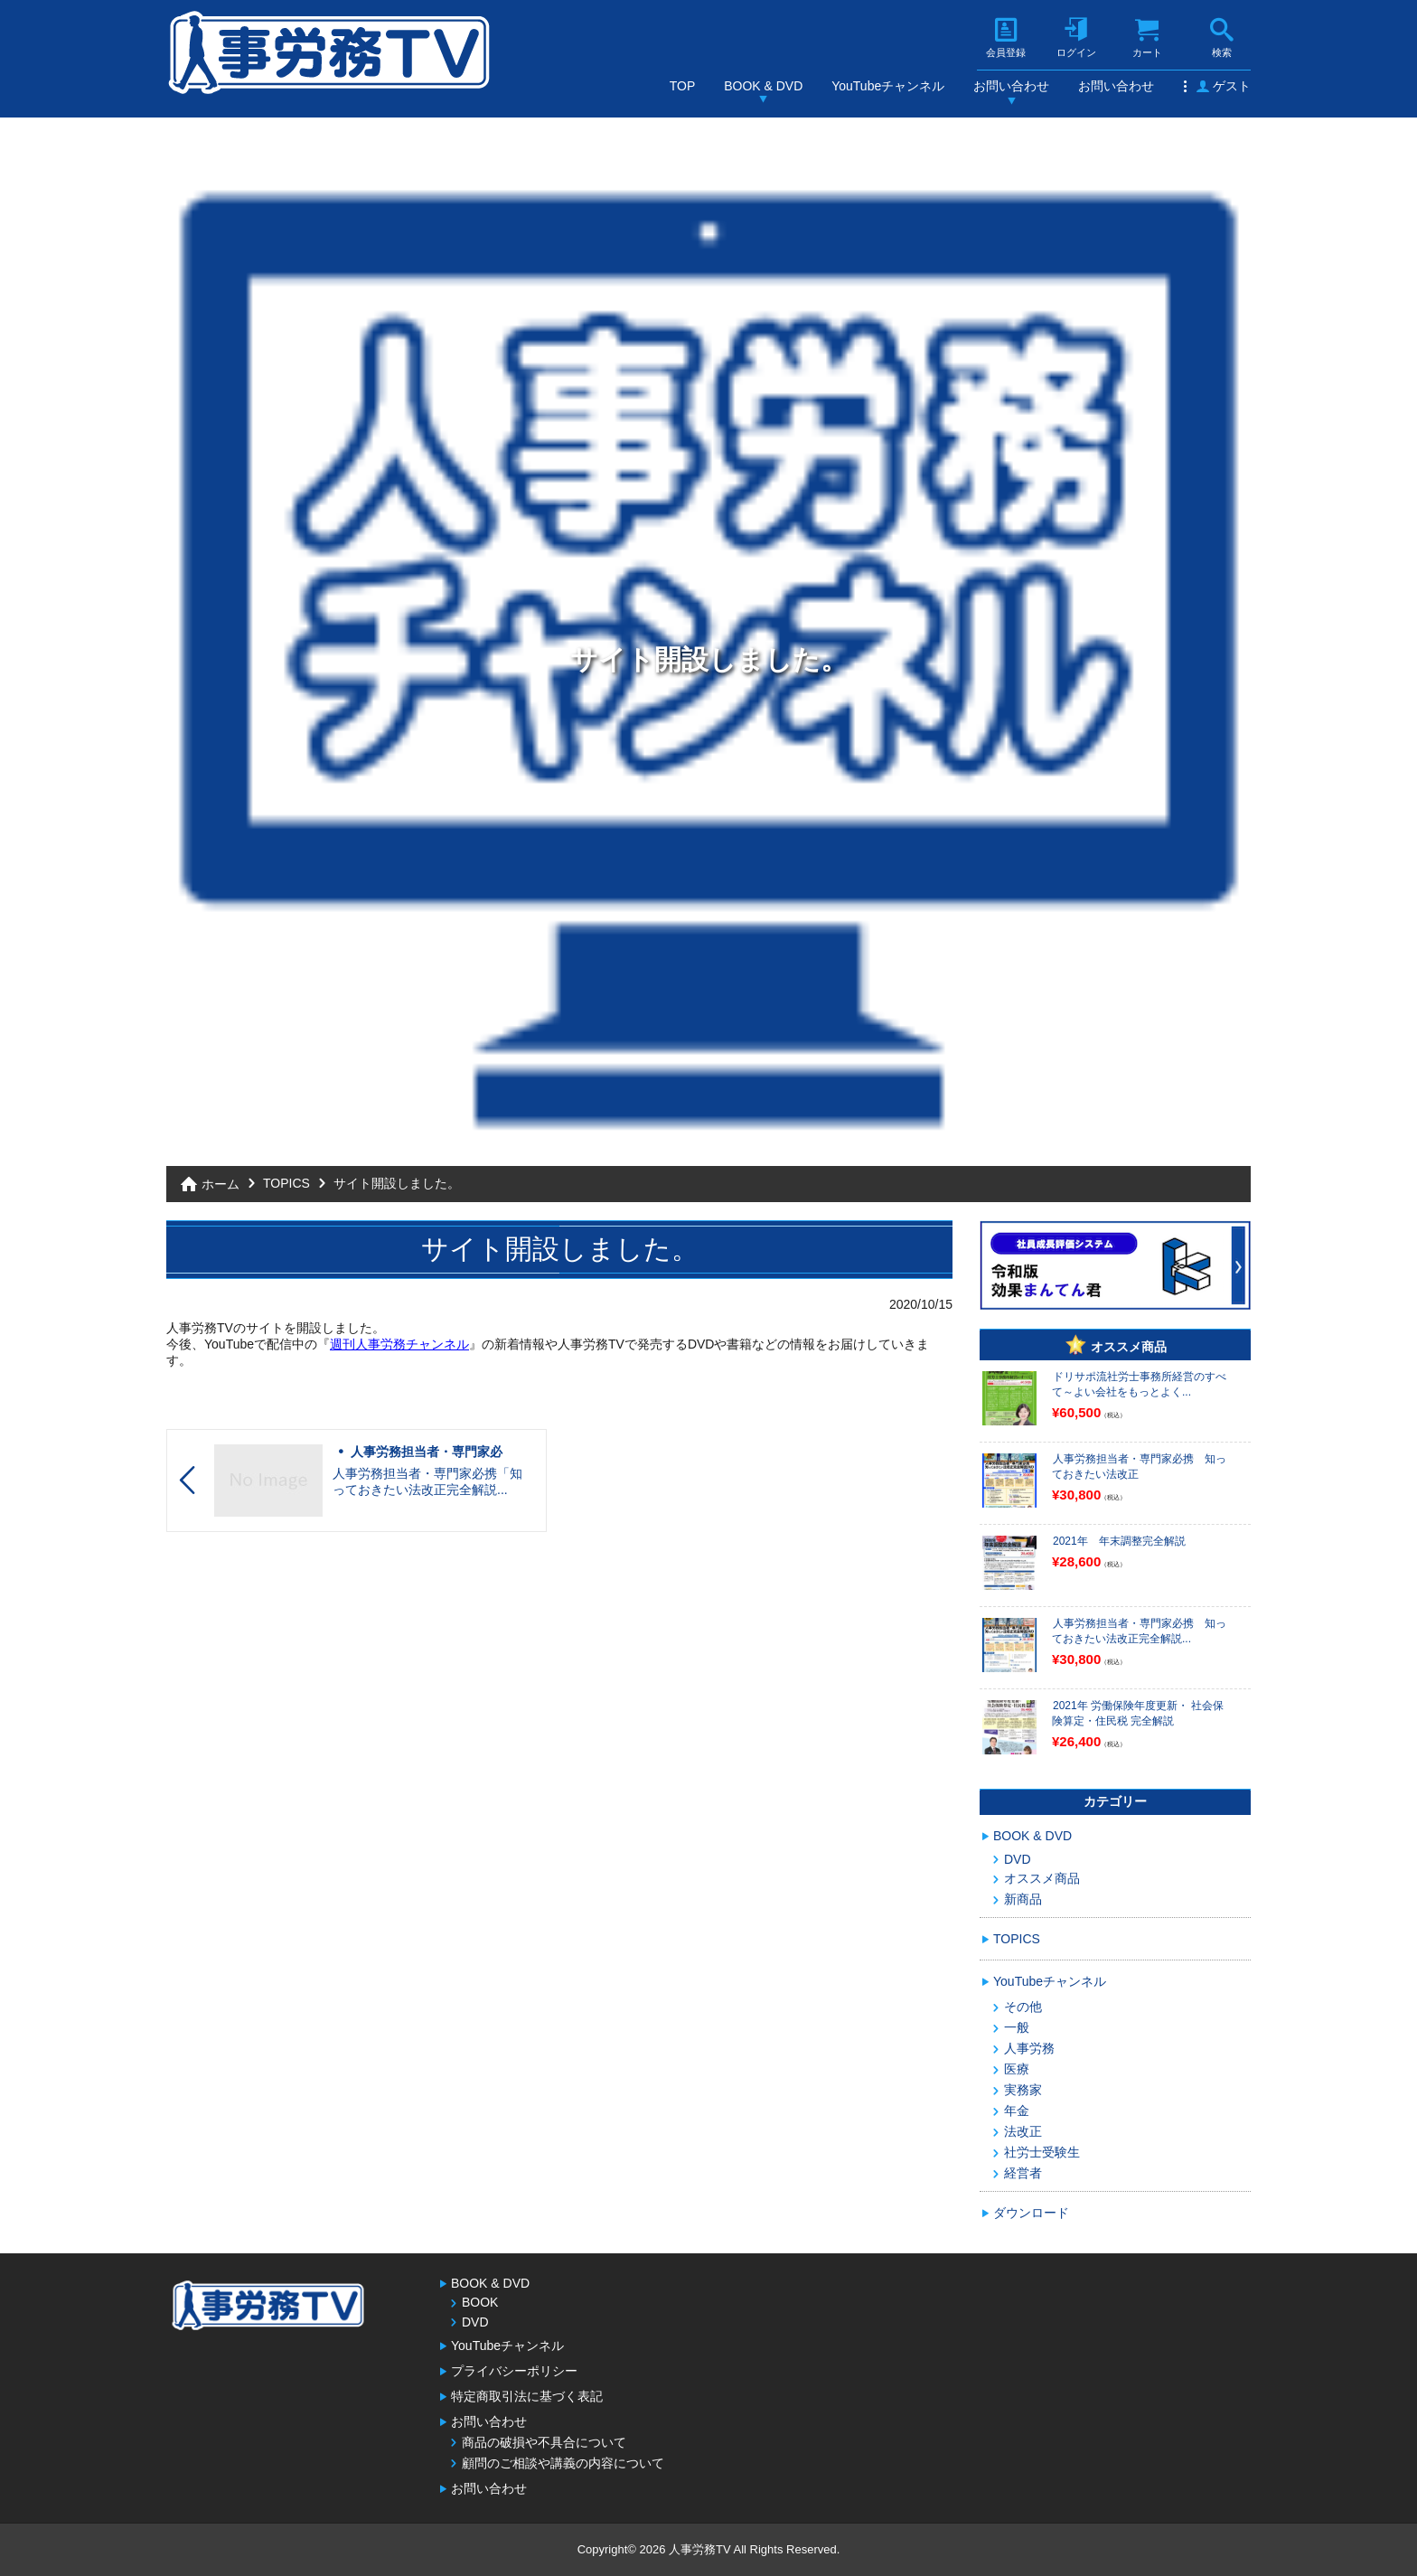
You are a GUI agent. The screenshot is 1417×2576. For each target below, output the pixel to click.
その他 (1023, 2006)
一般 (1016, 2027)
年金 (1016, 2110)
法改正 (1023, 2131)
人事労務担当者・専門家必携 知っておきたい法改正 (1139, 1467)
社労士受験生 (1042, 2152)
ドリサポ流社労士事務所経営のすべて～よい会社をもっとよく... (1139, 1384)
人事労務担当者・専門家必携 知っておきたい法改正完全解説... (1139, 1631)
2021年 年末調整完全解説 (1119, 1541)
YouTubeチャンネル (887, 86)
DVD (1017, 1859)
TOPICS (286, 1183)
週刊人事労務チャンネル (399, 1344)
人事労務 (1029, 2048)
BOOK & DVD (763, 86)
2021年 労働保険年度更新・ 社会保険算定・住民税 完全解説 (1138, 1713)
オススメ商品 (1042, 1878)
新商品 (1023, 1899)
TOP (683, 86)
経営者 (1023, 2173)
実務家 (1023, 2089)
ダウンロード (1031, 2212)
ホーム (220, 1184)
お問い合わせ (1011, 86)
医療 (1016, 2069)
